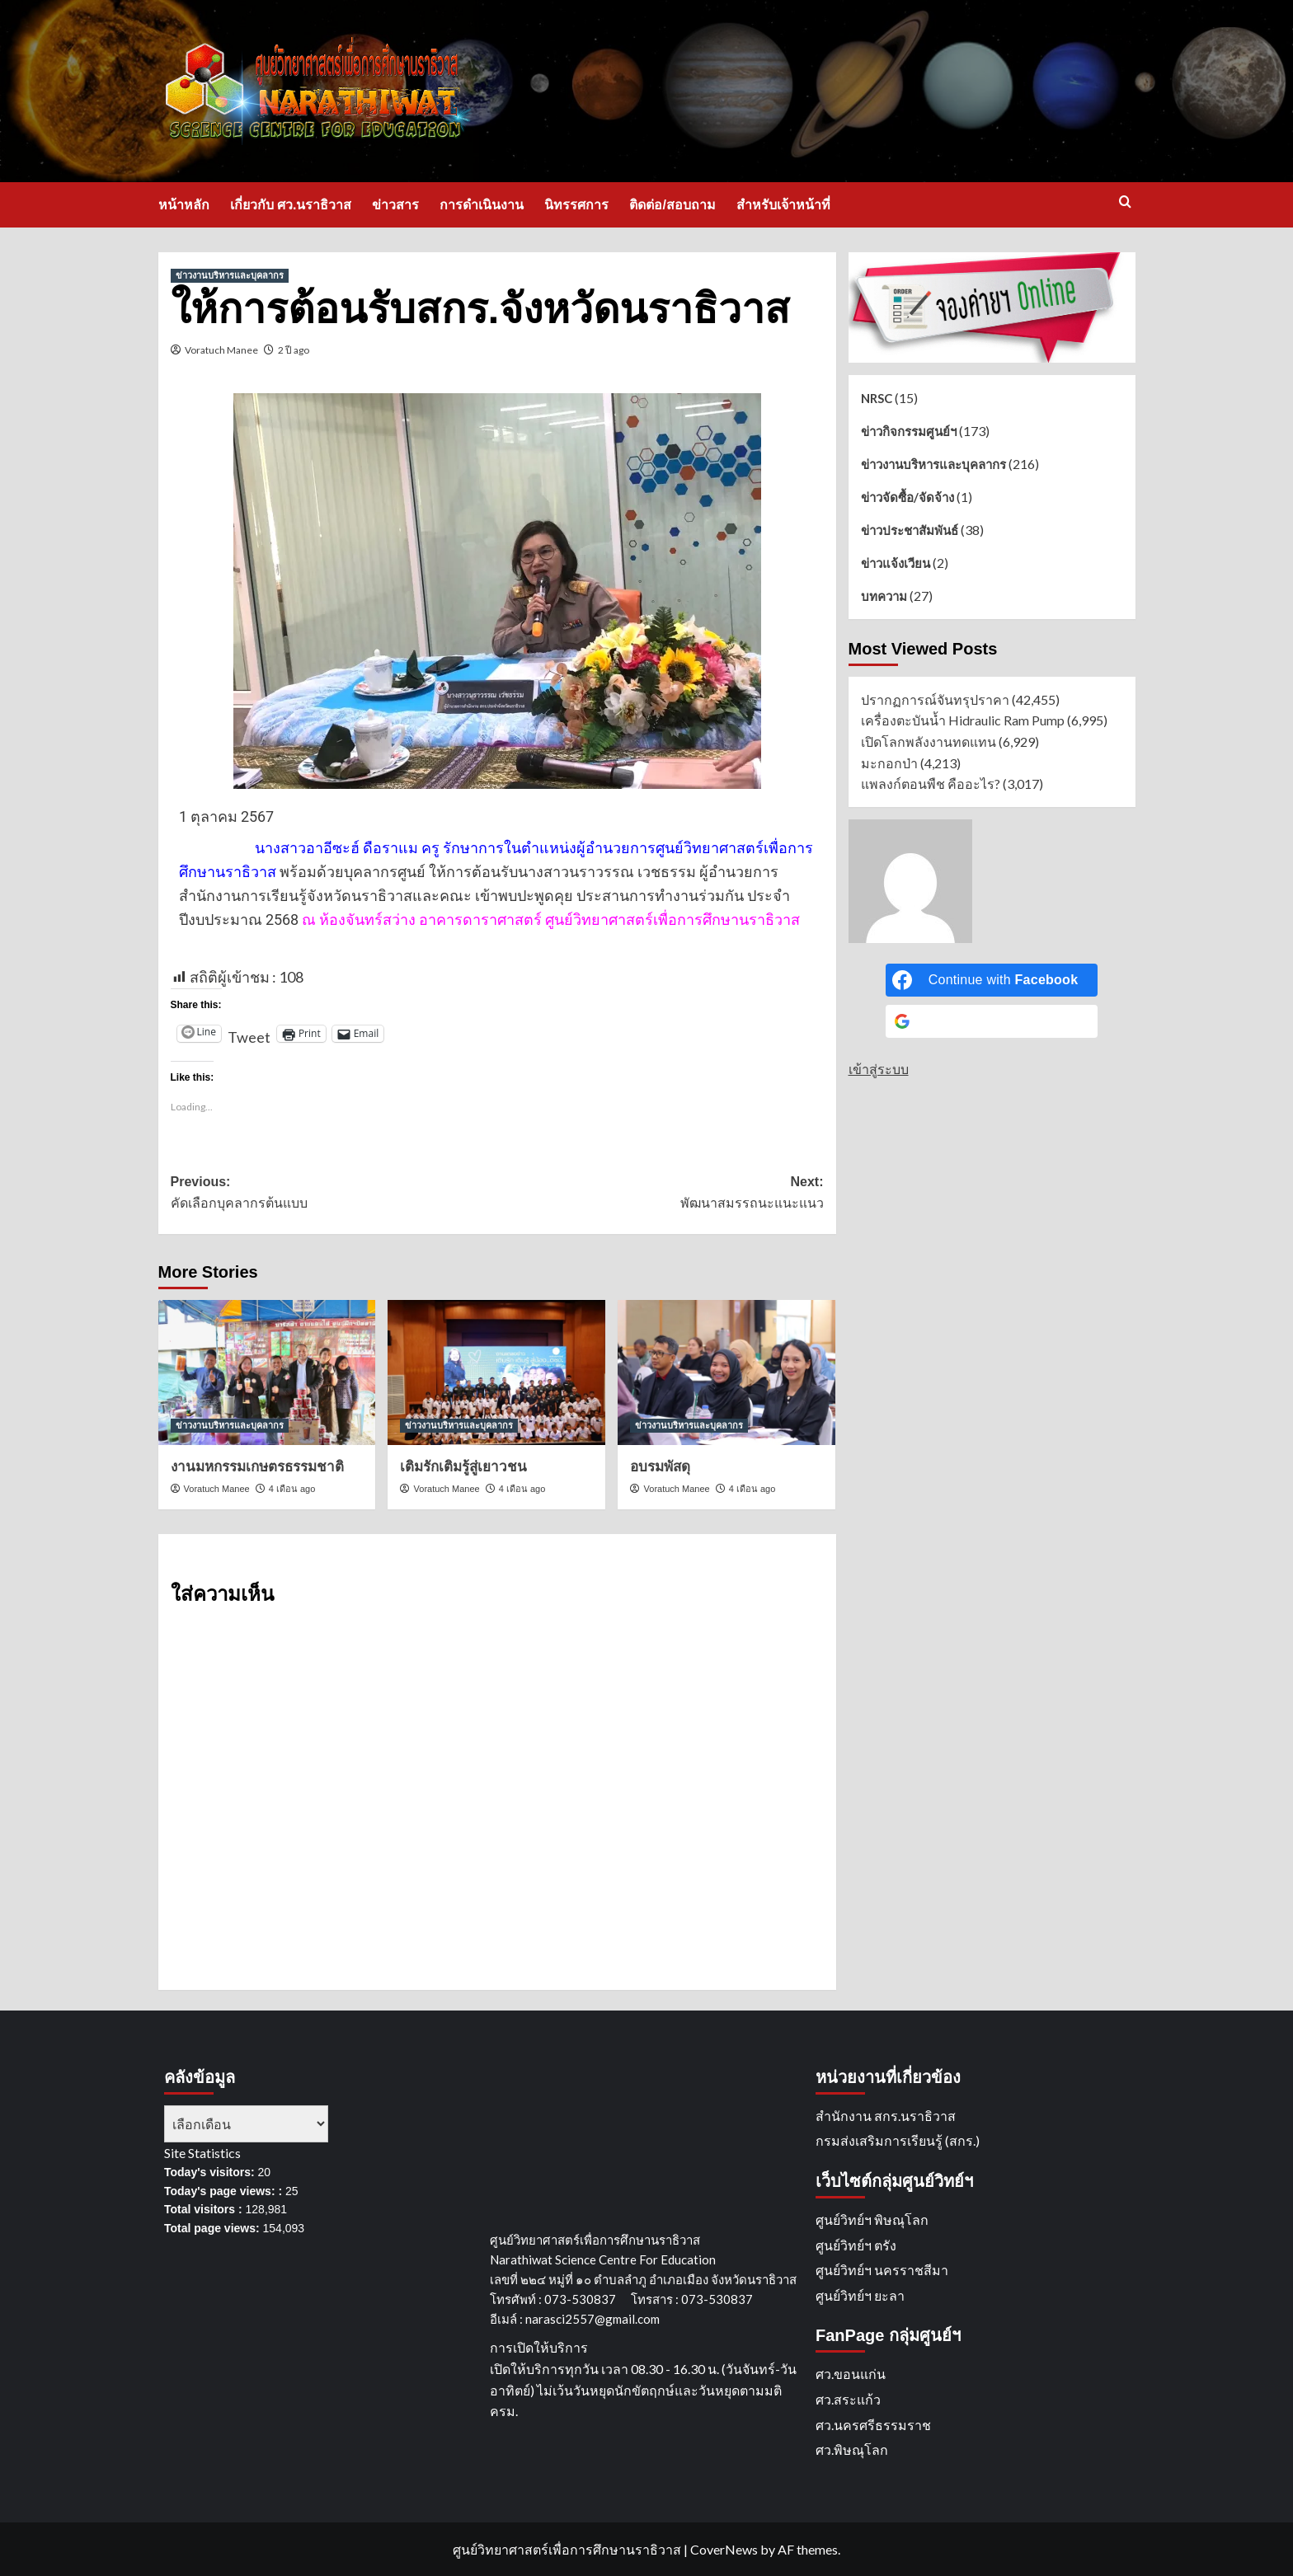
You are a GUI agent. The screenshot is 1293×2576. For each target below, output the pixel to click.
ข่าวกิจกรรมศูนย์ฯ (909, 431)
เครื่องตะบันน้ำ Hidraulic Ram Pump (963, 720)
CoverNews (724, 2549)
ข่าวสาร (395, 205)
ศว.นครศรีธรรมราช (873, 2425)
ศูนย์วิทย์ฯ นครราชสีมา (882, 2270)
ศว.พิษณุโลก (852, 2449)
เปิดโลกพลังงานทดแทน (928, 741)
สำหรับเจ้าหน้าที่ (783, 205)
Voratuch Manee (221, 350)
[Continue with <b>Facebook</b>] (992, 980)
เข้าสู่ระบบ (879, 1069)
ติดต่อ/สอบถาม (672, 205)
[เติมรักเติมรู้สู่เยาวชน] (496, 1372)
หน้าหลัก (183, 205)
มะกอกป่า (889, 763)
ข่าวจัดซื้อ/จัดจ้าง (907, 497)
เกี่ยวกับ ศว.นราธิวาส (291, 205)
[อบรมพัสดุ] (726, 1372)
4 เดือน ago (292, 1489)
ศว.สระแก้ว (848, 2399)
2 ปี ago (293, 350)
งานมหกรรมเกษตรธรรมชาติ (257, 1467)
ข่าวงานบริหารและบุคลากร (933, 464)
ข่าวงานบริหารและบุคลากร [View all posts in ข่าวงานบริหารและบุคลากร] (230, 275)
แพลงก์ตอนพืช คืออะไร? (930, 783)
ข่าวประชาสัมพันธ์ (909, 530)
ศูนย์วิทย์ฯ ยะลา (860, 2295)
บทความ (884, 596)
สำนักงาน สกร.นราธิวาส (886, 2115)
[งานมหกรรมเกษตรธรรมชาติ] (267, 1372)
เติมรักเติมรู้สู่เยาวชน (463, 1467)
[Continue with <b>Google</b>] (992, 1021)
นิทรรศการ (576, 205)
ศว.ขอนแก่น (851, 2373)
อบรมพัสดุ (660, 1467)
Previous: (334, 1194)
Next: (660, 1194)
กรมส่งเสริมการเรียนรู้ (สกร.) (898, 2140)
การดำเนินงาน (482, 205)
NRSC (876, 398)
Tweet (249, 1030)
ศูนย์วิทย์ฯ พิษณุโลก (872, 2219)
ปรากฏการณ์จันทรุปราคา (935, 699)
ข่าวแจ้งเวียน (895, 563)
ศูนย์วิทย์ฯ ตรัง (856, 2245)
